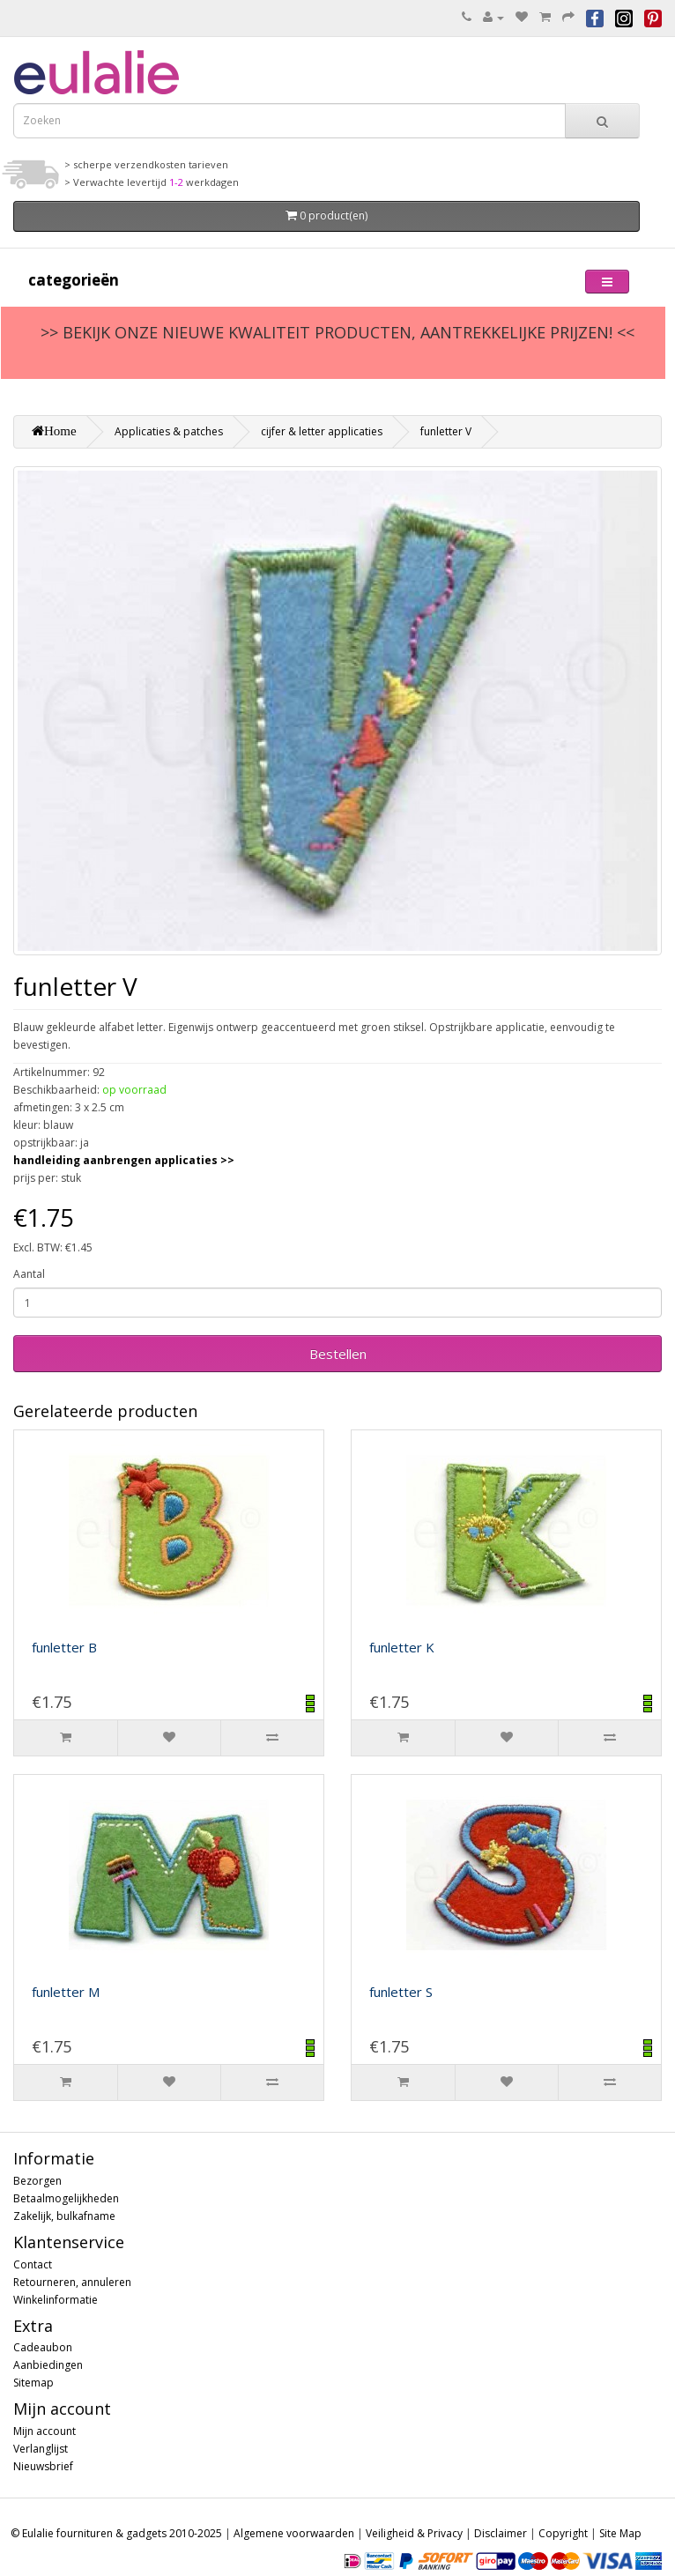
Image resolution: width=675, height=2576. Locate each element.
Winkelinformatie (55, 2299)
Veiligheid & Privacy (414, 2533)
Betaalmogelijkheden (66, 2198)
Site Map (620, 2533)
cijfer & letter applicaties (321, 431)
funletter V (445, 431)
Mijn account (44, 2431)
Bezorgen (37, 2180)
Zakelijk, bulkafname (64, 2216)
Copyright (563, 2533)
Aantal (29, 1273)
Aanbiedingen (48, 2364)
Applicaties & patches (169, 431)
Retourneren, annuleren (72, 2282)
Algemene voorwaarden (294, 2533)
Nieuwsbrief (43, 2466)
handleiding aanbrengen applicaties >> (123, 1160)
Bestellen (338, 1353)
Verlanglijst (40, 2448)
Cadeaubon (42, 2347)
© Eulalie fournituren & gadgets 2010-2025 (116, 2533)
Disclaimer (500, 2533)
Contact (32, 2264)
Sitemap (33, 2382)
